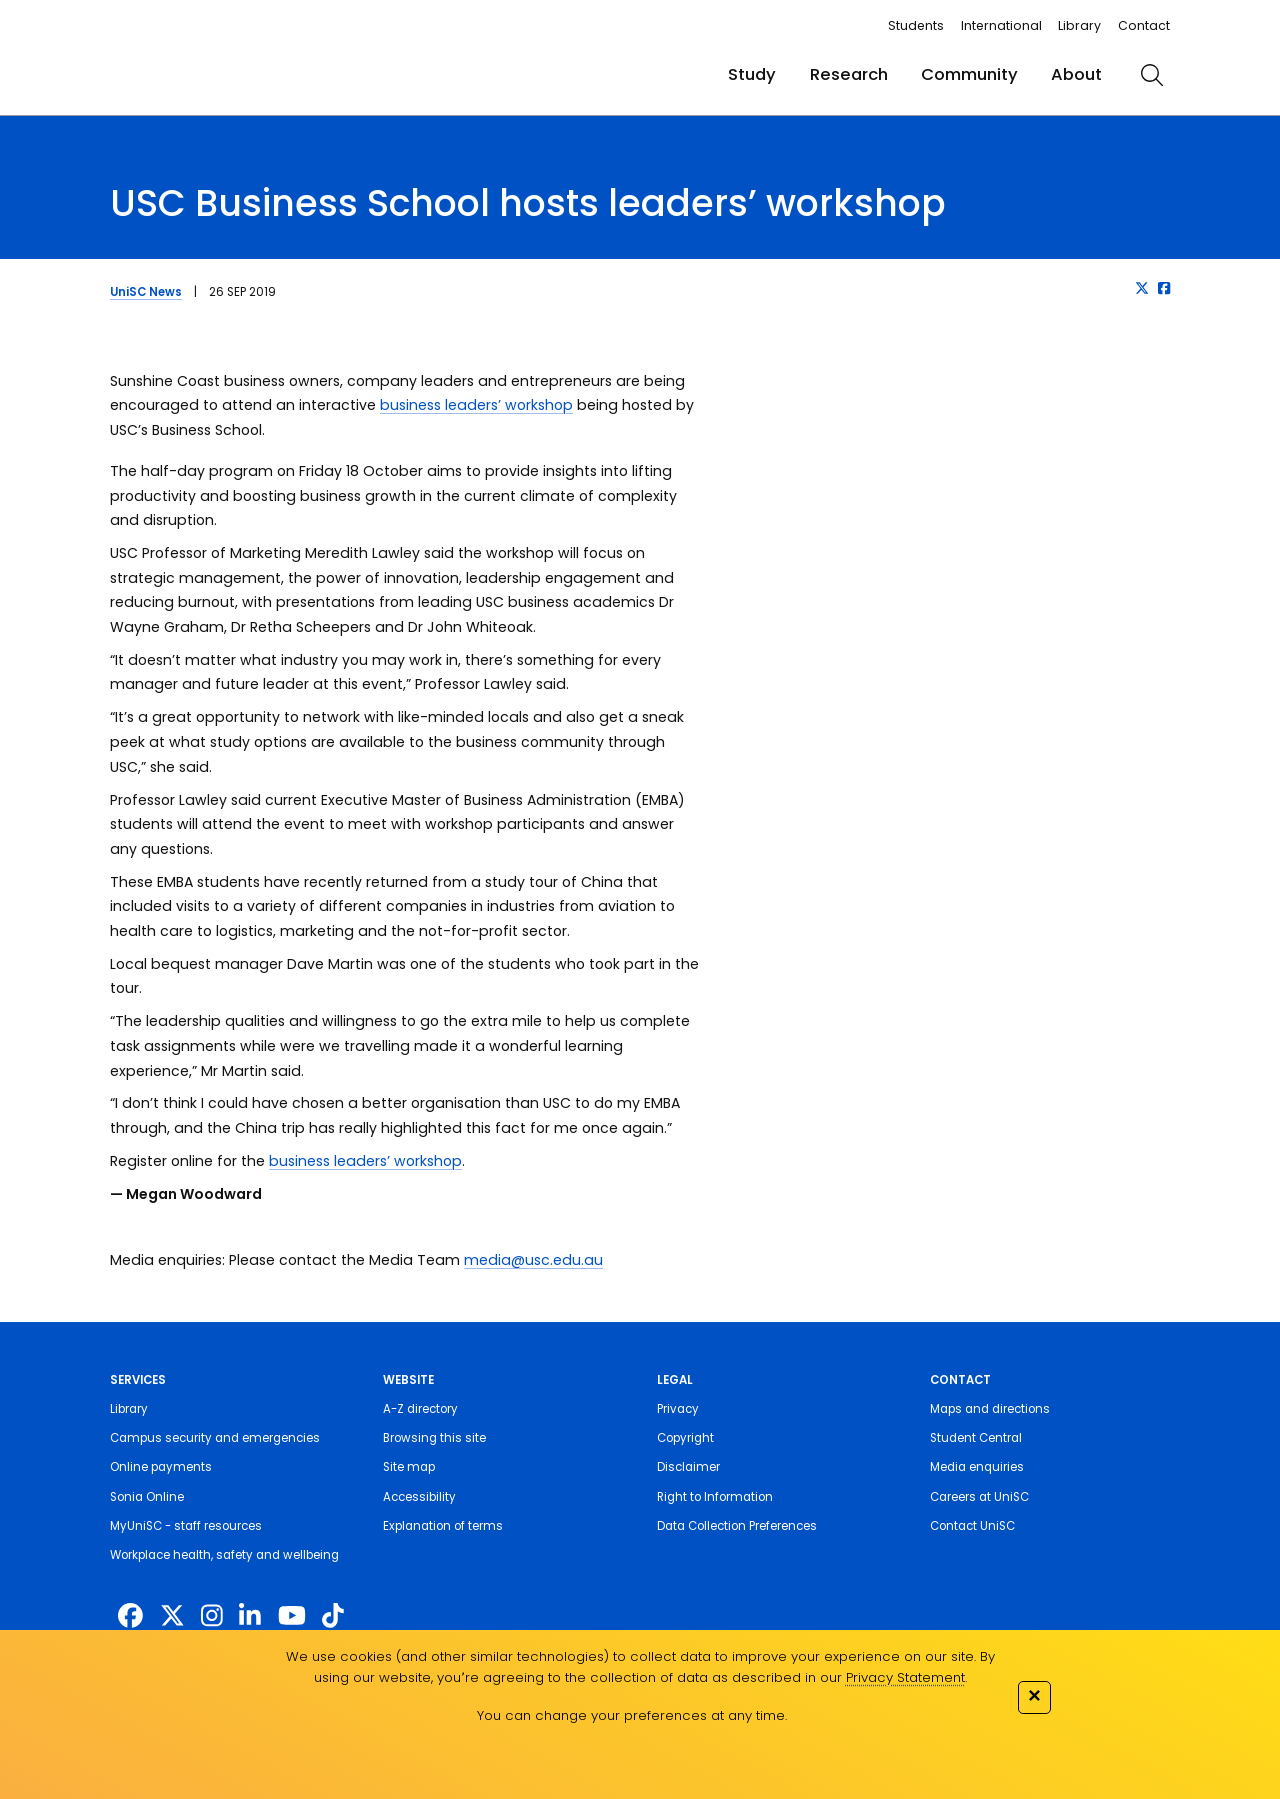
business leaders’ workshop (476, 405)
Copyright (685, 1438)
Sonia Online (147, 1497)
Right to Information (715, 1497)
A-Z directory (420, 1409)
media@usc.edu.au (533, 1260)
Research (849, 74)
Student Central (976, 1438)
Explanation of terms (443, 1526)
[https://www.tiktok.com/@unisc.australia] (333, 1616)
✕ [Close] (1034, 1695)
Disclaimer (688, 1467)
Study (752, 74)
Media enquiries (977, 1467)
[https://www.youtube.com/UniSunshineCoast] (292, 1616)
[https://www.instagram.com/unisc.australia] (212, 1616)
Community (969, 74)
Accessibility (419, 1497)
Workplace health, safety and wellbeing (224, 1555)
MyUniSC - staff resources (186, 1526)
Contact (1144, 25)
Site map (409, 1467)
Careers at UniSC (979, 1497)
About (1076, 74)
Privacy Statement (905, 1677)
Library (1079, 25)
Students (916, 25)
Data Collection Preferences (737, 1526)
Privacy (678, 1409)
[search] (1152, 75)
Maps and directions (990, 1409)
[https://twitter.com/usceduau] (172, 1616)
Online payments (161, 1467)
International (1001, 25)
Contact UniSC (972, 1526)
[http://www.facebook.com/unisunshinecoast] (130, 1616)
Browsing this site (434, 1438)
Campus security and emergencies (215, 1438)
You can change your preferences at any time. (632, 1715)
